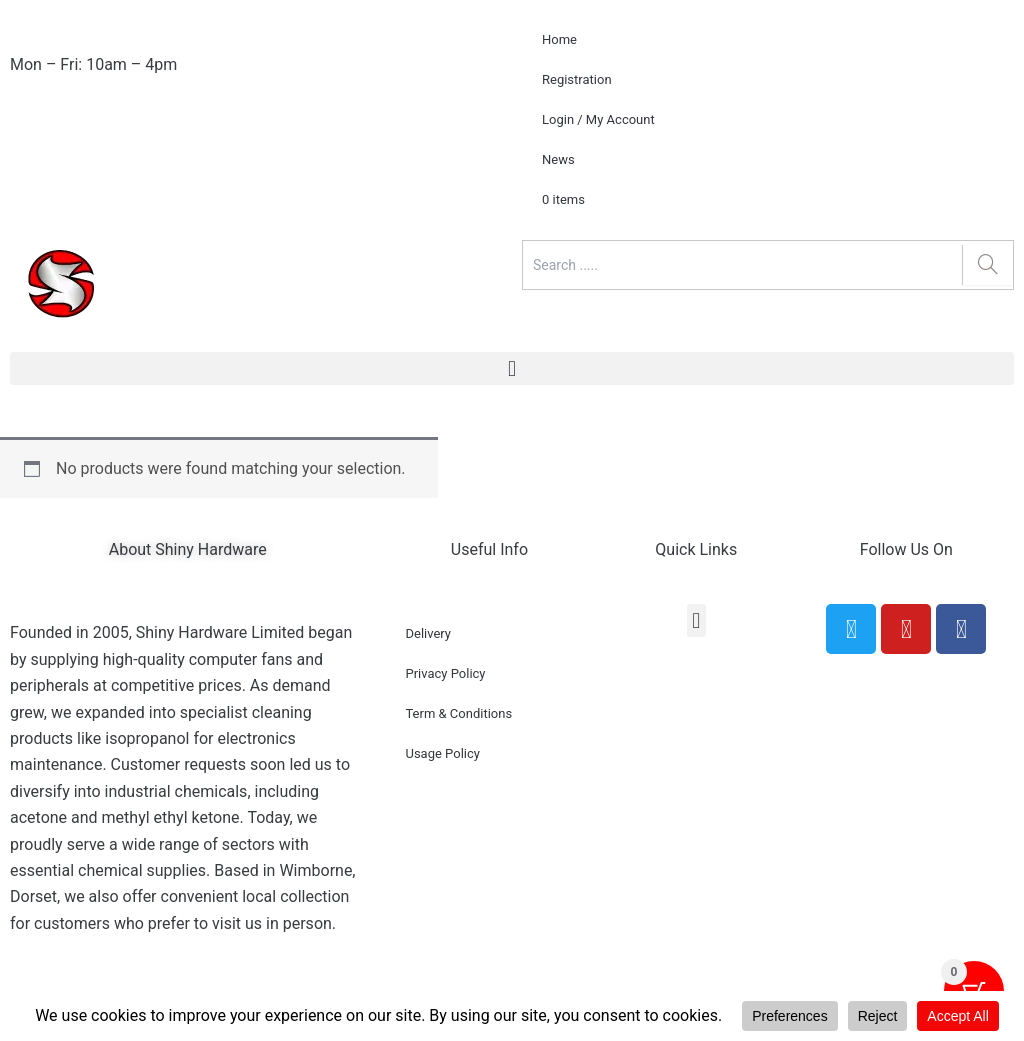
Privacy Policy (445, 673)
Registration (577, 79)
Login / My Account (598, 119)
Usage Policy (442, 753)
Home (559, 39)
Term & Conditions (458, 713)
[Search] (987, 265)
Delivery (428, 633)
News (558, 159)
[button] (512, 368)
